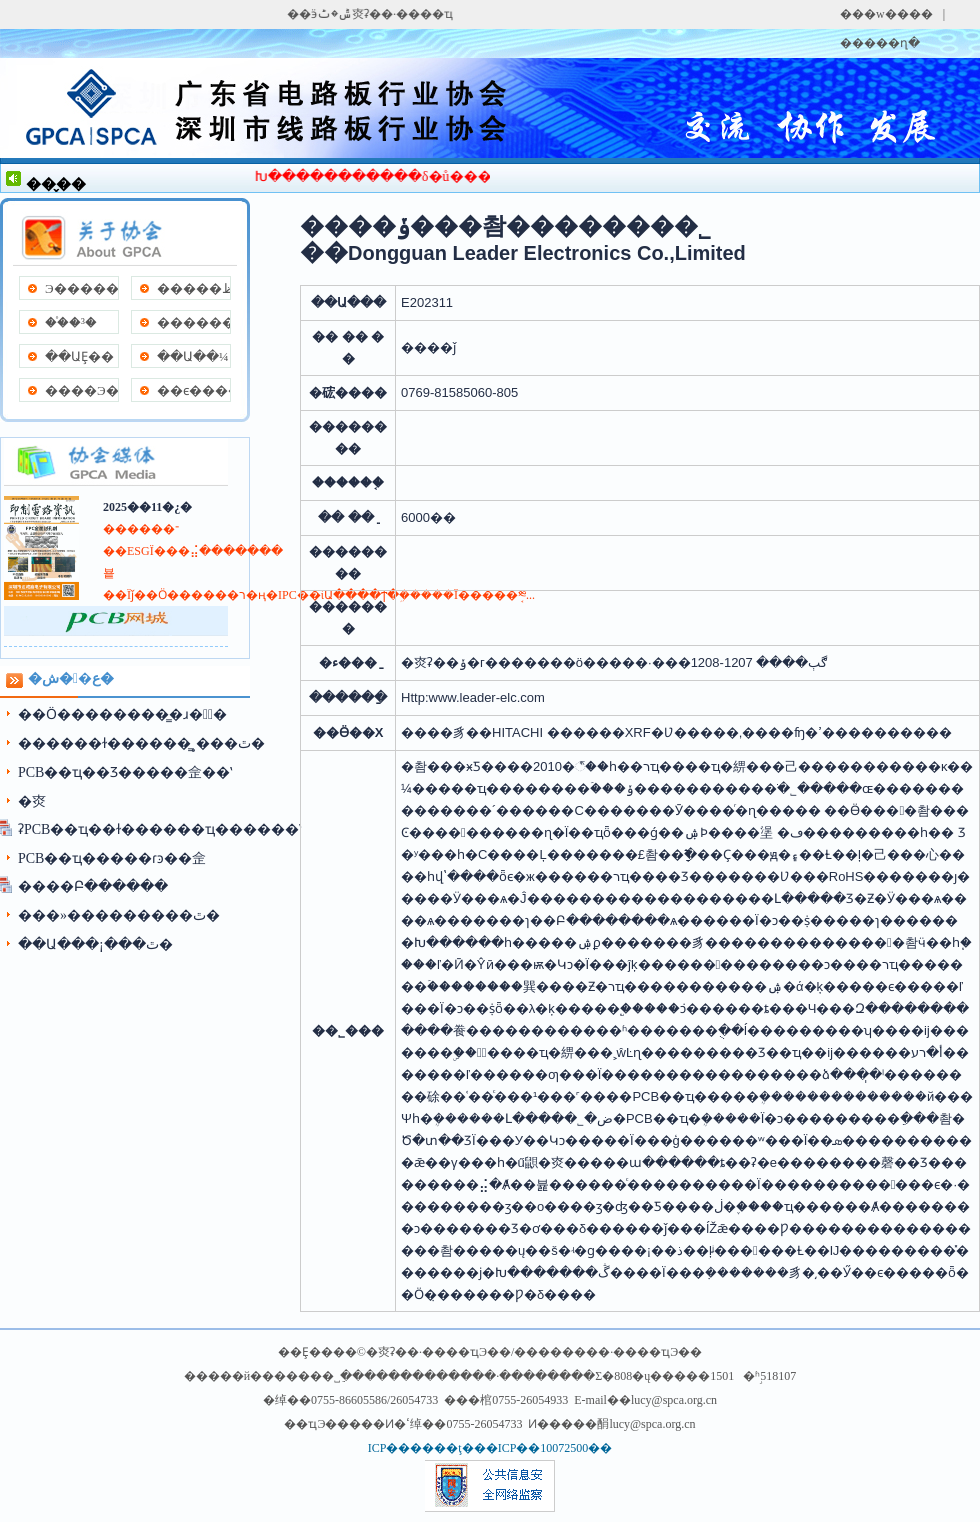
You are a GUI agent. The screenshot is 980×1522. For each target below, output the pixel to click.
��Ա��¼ (193, 356)
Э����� (81, 288)
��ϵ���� (193, 390)
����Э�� (81, 390)
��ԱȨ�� (79, 356)
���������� (193, 322)
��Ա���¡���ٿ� (95, 944)
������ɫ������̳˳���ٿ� (141, 743)
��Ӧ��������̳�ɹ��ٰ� (122, 714)
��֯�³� (71, 322)
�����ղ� (880, 43)
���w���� (886, 14)
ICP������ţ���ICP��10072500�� (490, 1448)
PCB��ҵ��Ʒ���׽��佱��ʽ (125, 772)
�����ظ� (193, 288)
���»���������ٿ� (119, 915)
